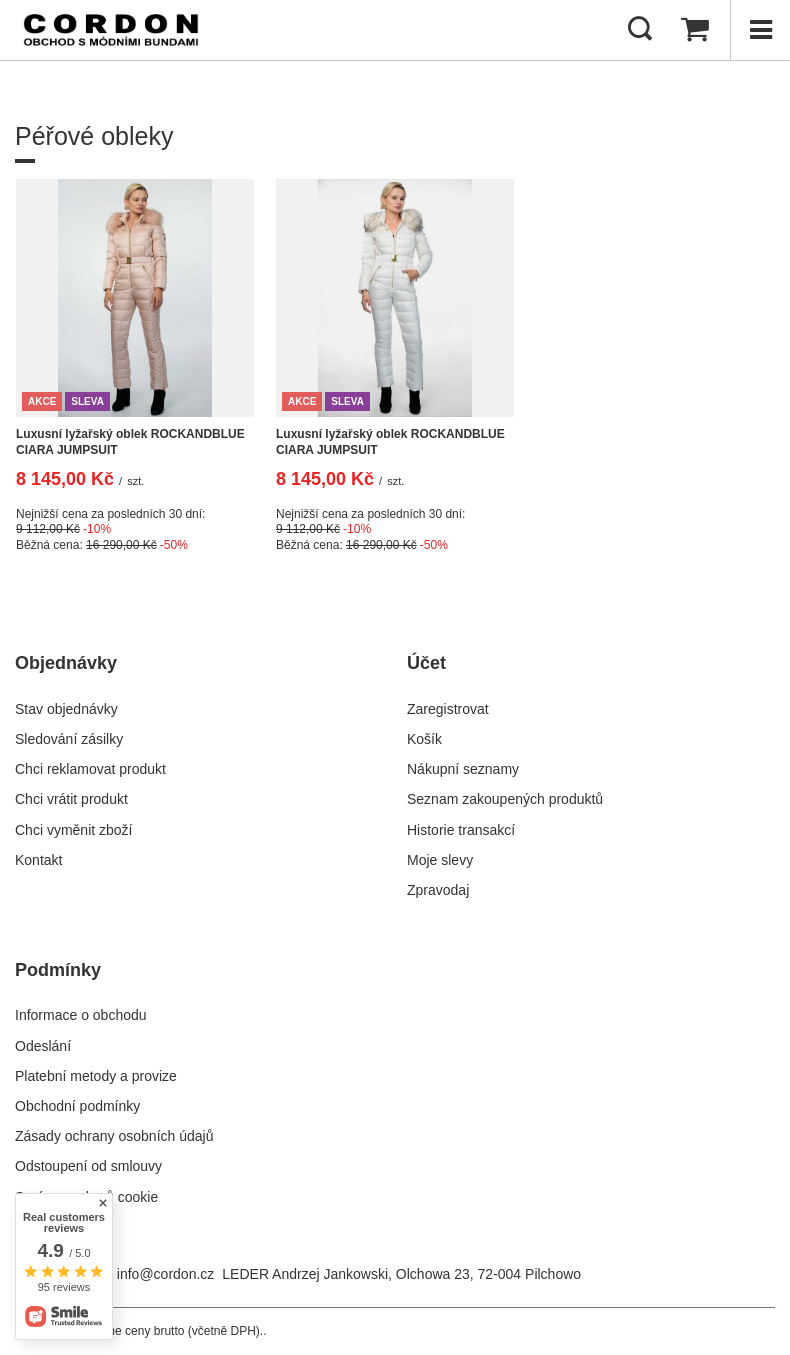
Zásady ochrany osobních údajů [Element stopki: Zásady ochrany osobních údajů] (114, 1136)
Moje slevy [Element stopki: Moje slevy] (440, 860)
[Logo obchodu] (111, 30)
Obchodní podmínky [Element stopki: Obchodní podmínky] (77, 1106)
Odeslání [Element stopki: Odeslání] (43, 1046)
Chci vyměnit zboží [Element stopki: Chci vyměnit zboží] (73, 830)
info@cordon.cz (165, 1274)
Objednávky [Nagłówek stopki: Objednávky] (66, 663)
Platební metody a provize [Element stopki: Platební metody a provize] (96, 1076)
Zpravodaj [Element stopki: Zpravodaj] (438, 890)
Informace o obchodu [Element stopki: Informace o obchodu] (81, 1015)
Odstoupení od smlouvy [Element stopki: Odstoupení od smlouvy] (88, 1166)
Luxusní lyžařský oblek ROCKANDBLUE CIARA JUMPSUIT (130, 442)
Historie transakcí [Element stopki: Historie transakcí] (461, 830)
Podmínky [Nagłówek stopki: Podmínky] (58, 970)
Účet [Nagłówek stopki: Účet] (426, 663)
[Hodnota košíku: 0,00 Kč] (695, 30)
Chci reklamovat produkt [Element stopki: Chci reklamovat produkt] (90, 769)
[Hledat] (640, 30)
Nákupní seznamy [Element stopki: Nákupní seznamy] (463, 769)
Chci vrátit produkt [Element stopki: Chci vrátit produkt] (71, 799)
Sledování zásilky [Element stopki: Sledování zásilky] (69, 739)
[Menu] (760, 30)
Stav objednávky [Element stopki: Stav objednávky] (66, 709)
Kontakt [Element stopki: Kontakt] (38, 860)
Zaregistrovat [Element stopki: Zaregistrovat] (448, 709)
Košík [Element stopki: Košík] (424, 739)
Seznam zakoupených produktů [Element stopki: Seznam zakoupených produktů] (505, 799)
